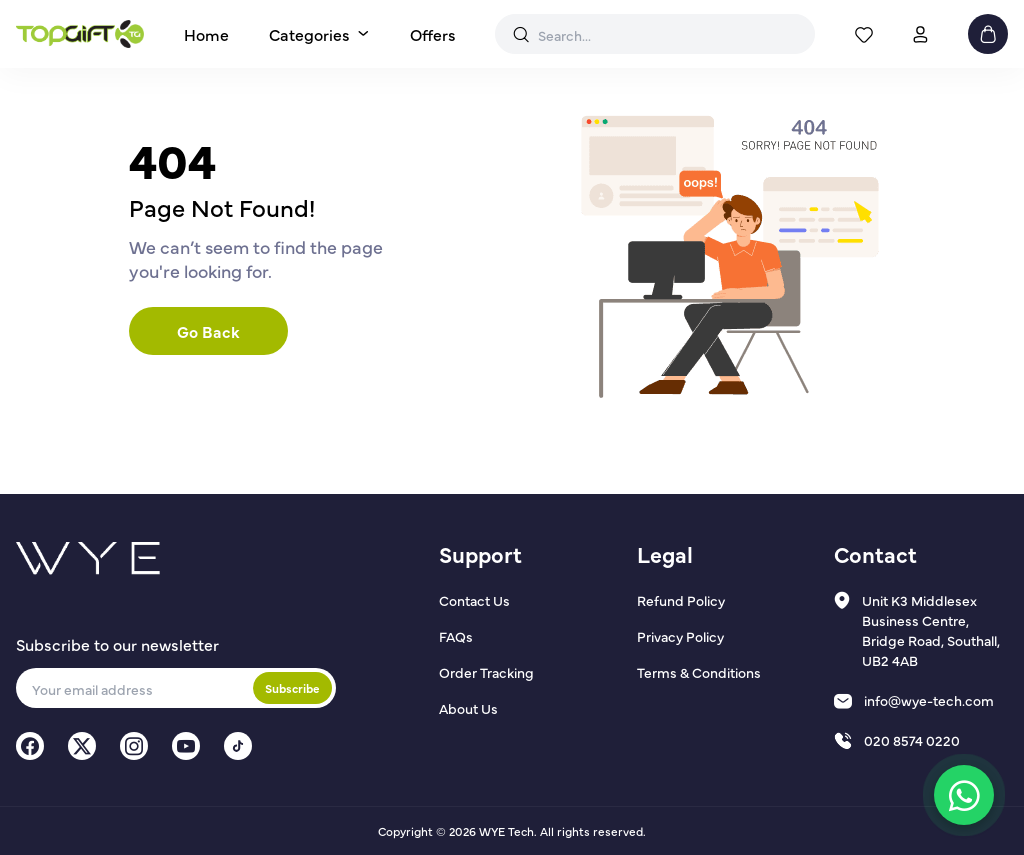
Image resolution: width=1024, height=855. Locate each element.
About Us (468, 708)
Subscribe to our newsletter (117, 644)
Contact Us (474, 600)
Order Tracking (486, 672)
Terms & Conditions (699, 672)
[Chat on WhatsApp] (964, 795)
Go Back (208, 331)
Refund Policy (681, 600)
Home (206, 34)
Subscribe (292, 688)
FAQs (456, 636)
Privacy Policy (680, 636)
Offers (433, 34)
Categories (309, 34)
